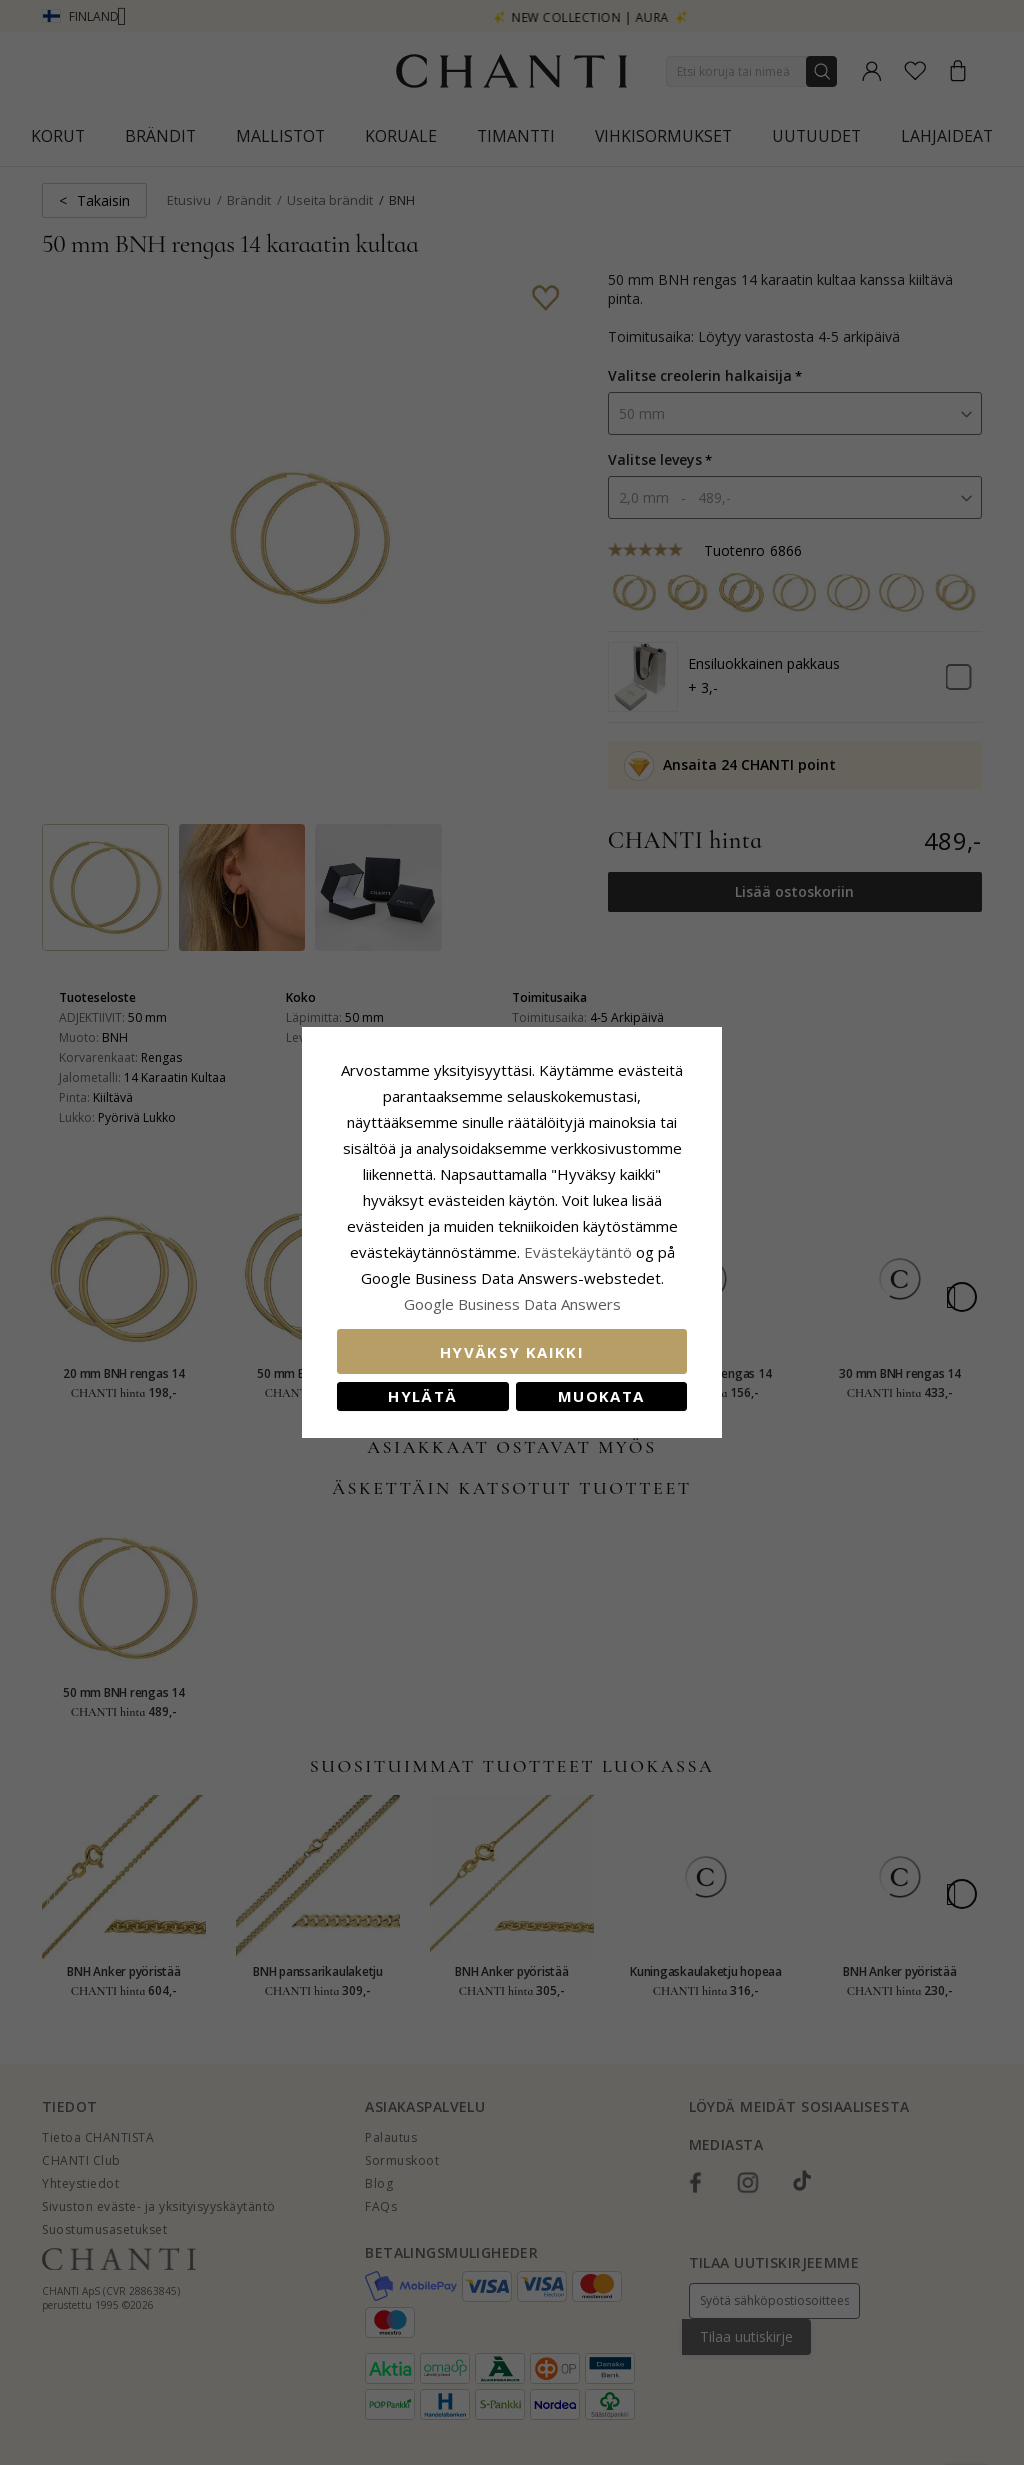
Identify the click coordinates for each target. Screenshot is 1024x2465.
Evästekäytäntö (578, 1252)
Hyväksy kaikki (512, 1352)
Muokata (601, 1396)
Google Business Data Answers (512, 1304)
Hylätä (422, 1396)
